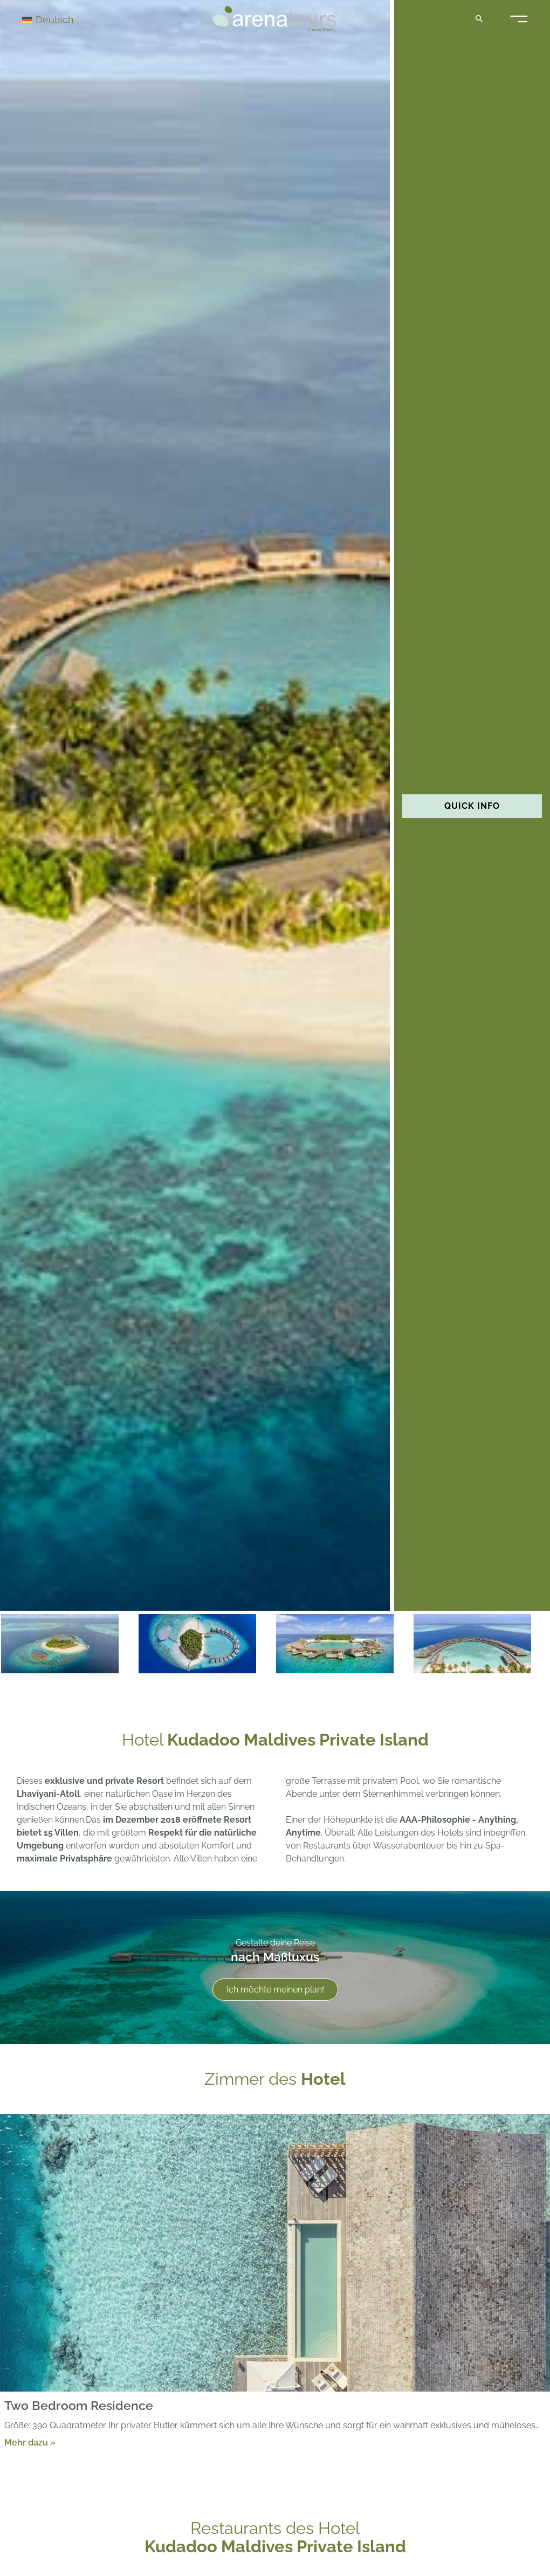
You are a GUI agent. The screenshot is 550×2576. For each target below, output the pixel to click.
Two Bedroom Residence (78, 2406)
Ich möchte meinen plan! (275, 1989)
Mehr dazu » (30, 2443)
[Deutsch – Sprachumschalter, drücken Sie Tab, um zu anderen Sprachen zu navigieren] (60, 19)
